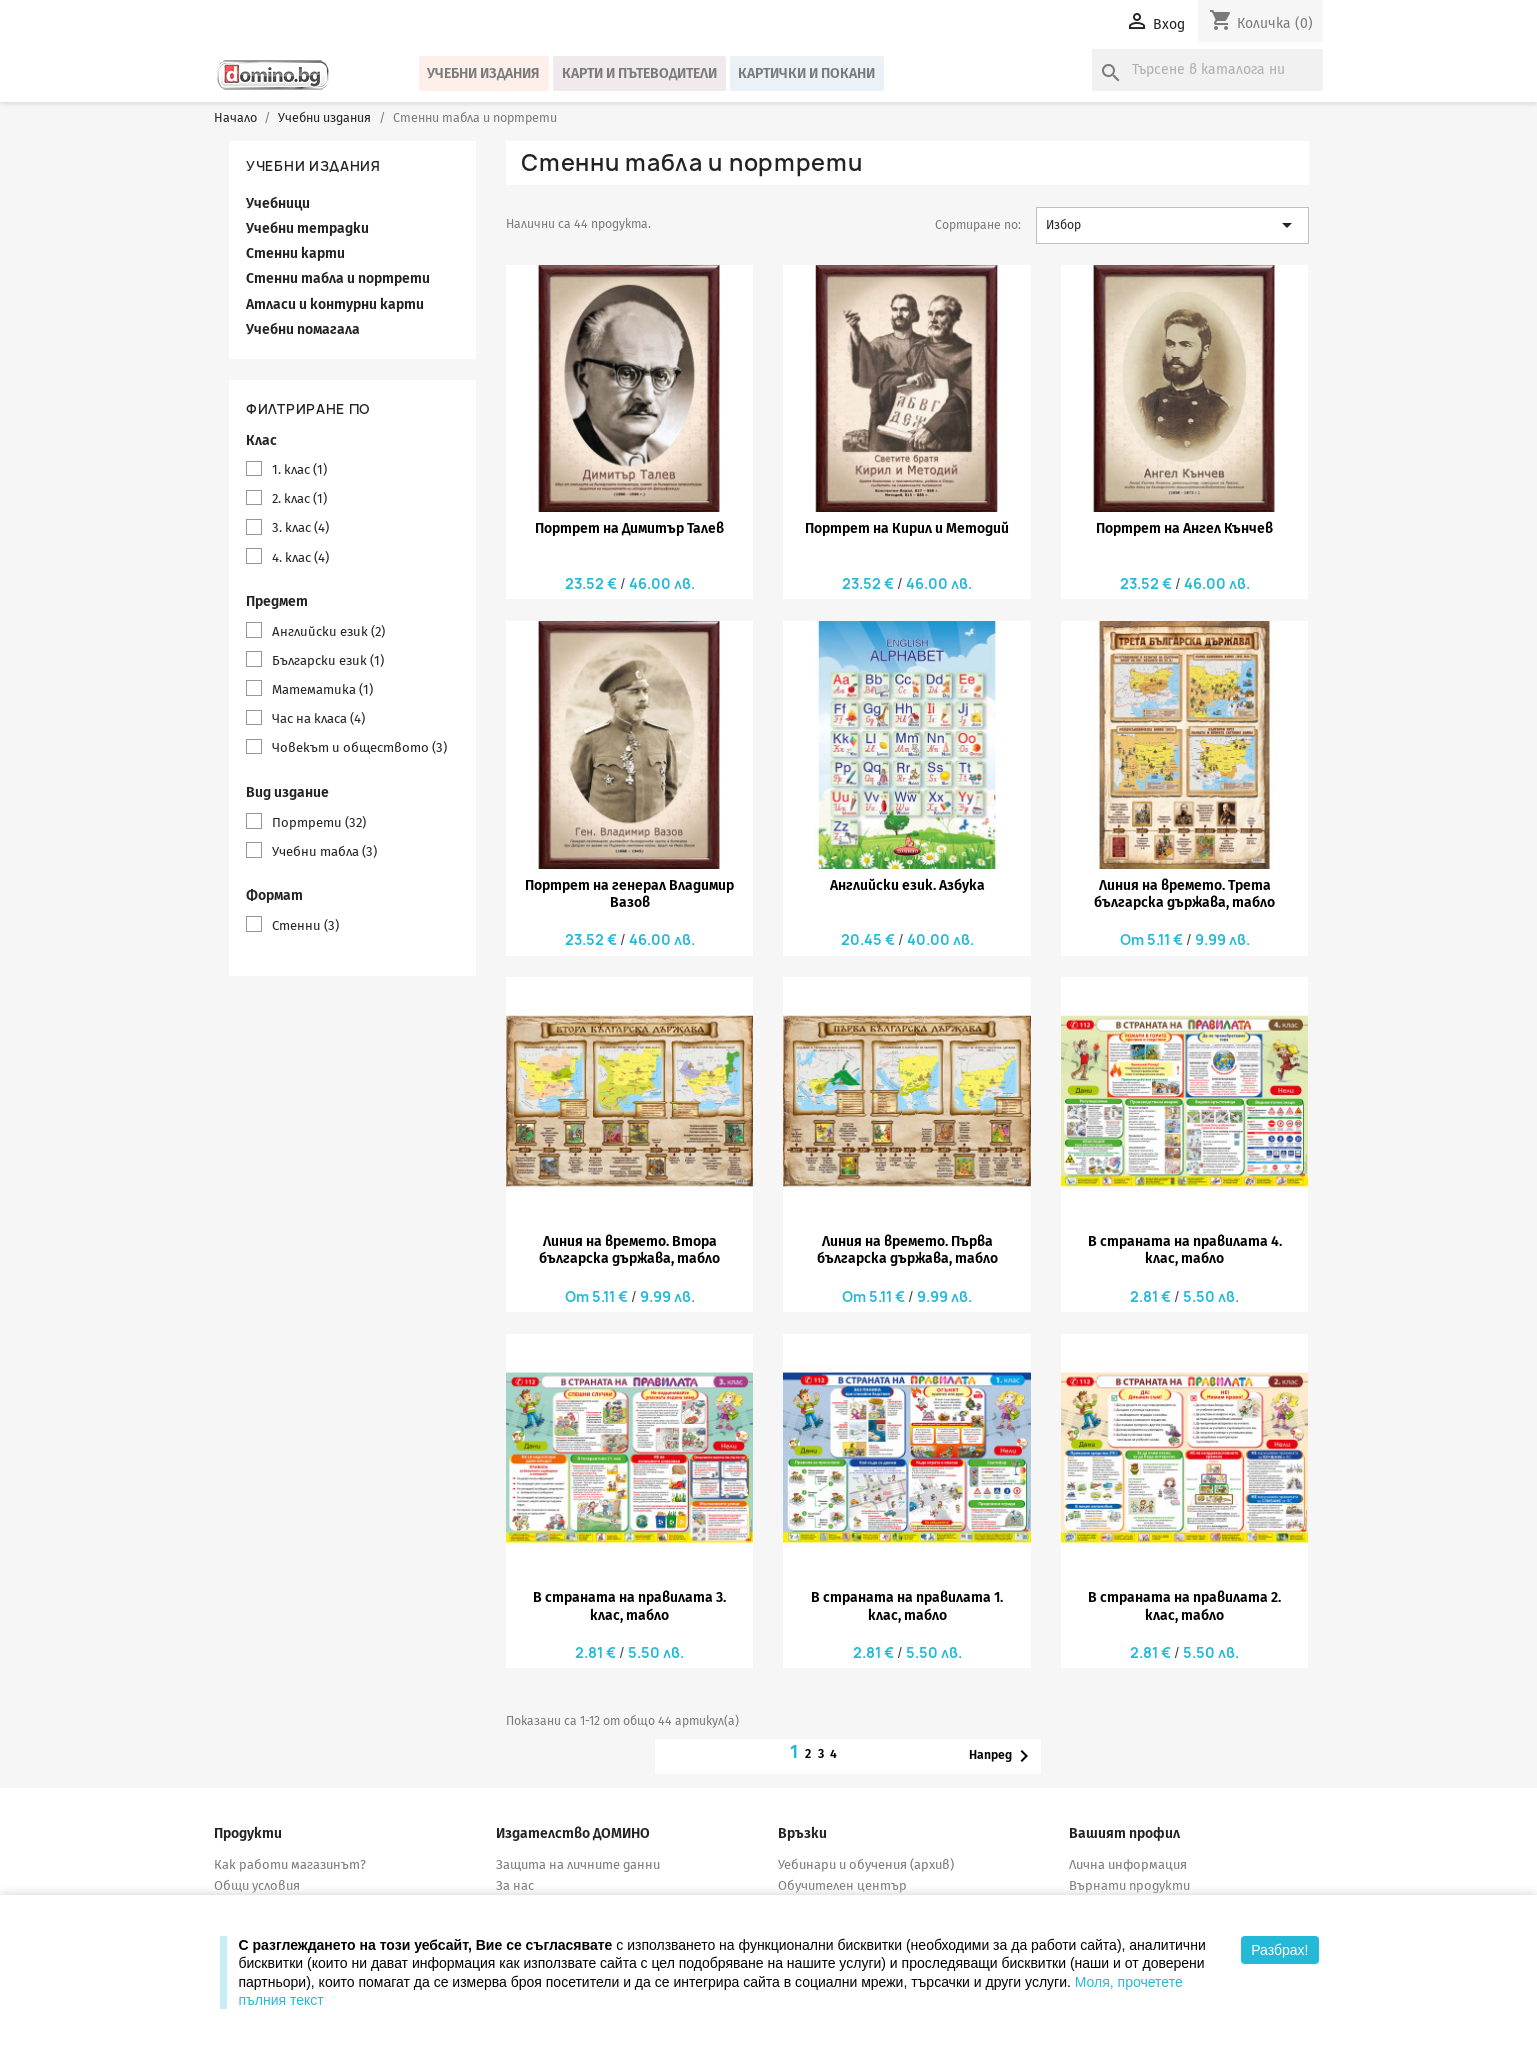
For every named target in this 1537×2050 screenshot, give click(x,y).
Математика (322, 689)
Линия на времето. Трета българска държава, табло (1184, 894)
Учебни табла (324, 851)
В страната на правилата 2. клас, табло (1184, 1606)
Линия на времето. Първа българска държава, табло (907, 1250)
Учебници (278, 203)
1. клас (299, 469)
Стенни (305, 925)
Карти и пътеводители (639, 73)
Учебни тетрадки (307, 228)
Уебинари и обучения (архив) (866, 1864)
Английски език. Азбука (907, 885)
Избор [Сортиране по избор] (1172, 225)
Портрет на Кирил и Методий (907, 528)
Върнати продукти (1129, 1885)
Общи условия (257, 1885)
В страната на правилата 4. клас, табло (1185, 1250)
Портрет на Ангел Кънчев (1184, 528)
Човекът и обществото (359, 747)
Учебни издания (483, 73)
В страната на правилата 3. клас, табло (629, 1606)
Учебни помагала (303, 329)
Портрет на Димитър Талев (629, 528)
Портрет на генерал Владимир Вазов (629, 894)
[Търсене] (1207, 70)
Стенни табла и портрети (338, 278)
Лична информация (1128, 1864)
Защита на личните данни (578, 1864)
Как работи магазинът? (290, 1864)
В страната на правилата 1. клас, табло (907, 1606)
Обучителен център (842, 1885)
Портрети (319, 822)
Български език (328, 660)
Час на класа (318, 718)
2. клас (299, 498)
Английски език (328, 631)
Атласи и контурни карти (335, 304)
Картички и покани (806, 73)
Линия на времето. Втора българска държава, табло (629, 1250)
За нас (515, 1885)
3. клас (300, 527)
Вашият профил (1124, 1833)
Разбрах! (1279, 1950)
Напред (1002, 1756)
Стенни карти (295, 253)
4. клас (300, 557)
